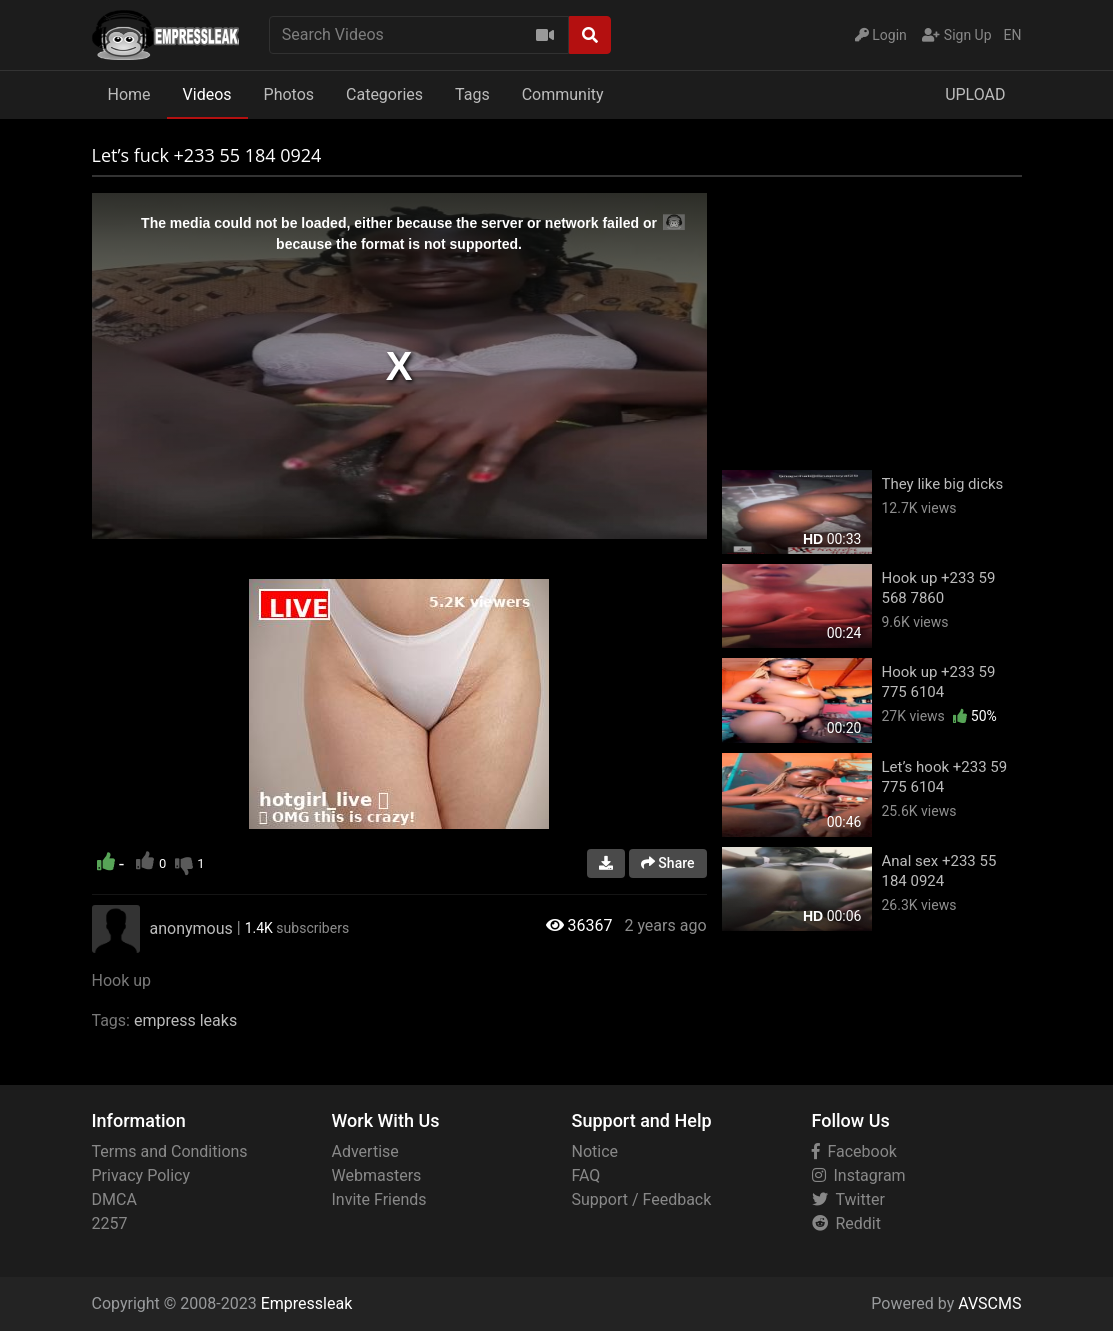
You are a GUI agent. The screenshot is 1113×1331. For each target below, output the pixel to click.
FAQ (586, 1175)
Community (563, 94)
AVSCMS (989, 1303)
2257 (110, 1223)
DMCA (114, 1199)
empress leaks (185, 1020)
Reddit (846, 1223)
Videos (207, 94)
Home (129, 94)
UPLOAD (975, 94)
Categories (384, 94)
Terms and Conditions (170, 1151)
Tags (472, 94)
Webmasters (377, 1175)
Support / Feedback (642, 1199)
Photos (289, 94)
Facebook (854, 1151)
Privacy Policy (141, 1175)
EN (1013, 35)
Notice (595, 1151)
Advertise (365, 1151)
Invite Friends (379, 1199)
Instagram (859, 1175)
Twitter (848, 1199)
